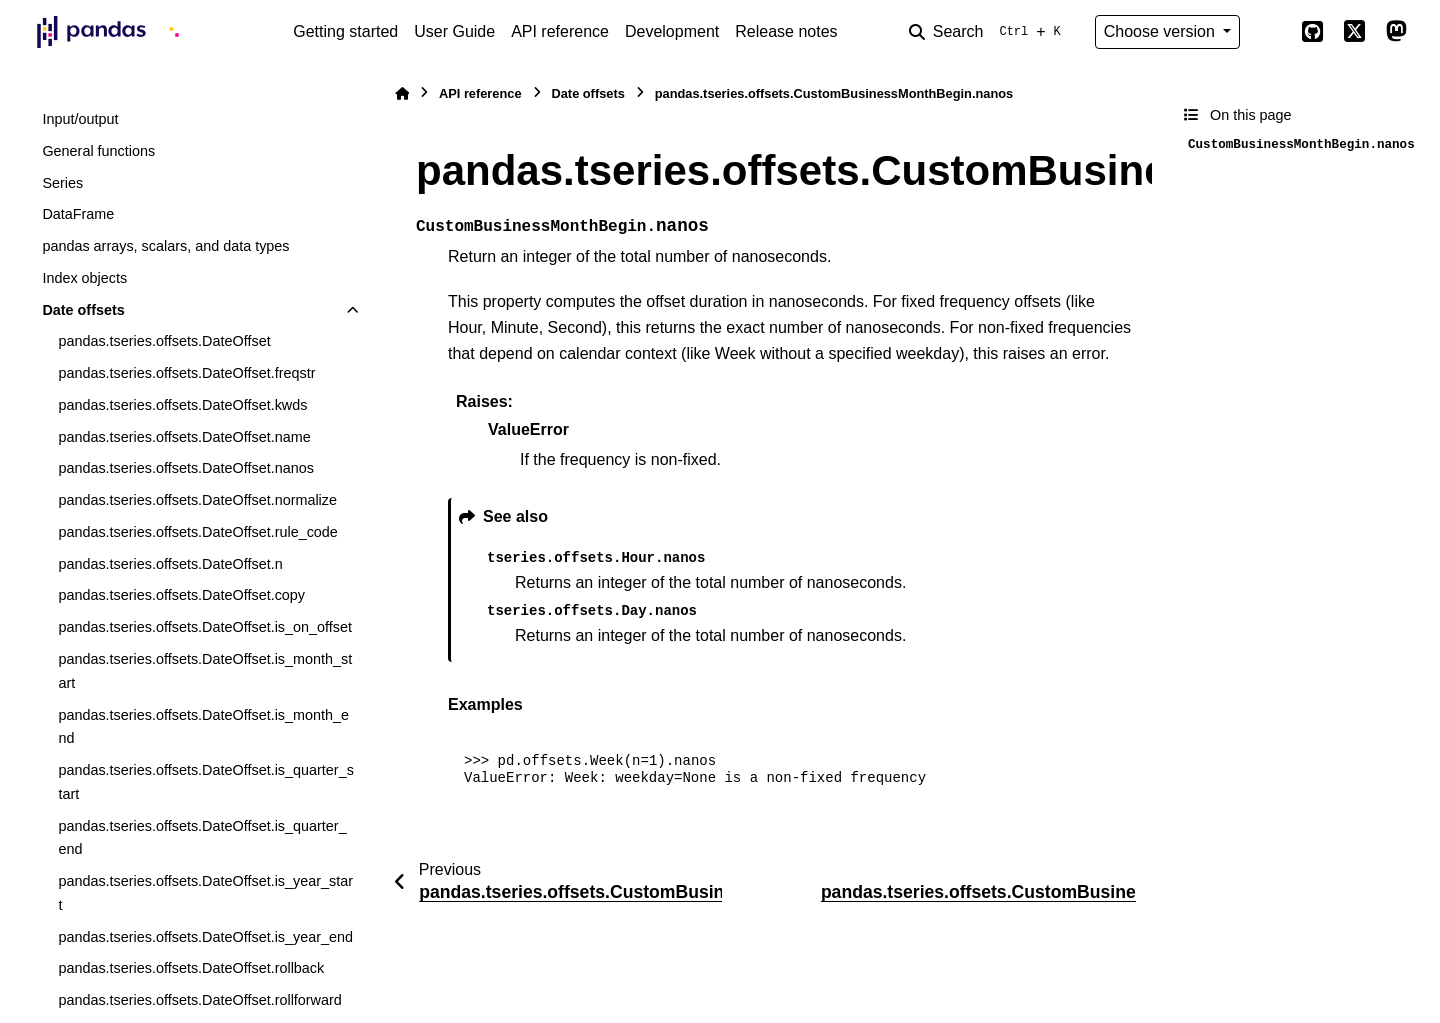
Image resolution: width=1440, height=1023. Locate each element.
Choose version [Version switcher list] (1162, 31)
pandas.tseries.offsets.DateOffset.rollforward (199, 1000)
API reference (560, 31)
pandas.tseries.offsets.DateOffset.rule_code (197, 532)
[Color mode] (1270, 32)
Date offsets (83, 310)
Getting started (345, 31)
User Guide (454, 31)
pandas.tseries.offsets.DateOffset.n (170, 564)
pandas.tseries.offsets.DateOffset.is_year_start (205, 893)
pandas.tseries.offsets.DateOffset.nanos (185, 468)
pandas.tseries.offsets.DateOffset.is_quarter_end (202, 838)
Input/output (80, 119)
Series (62, 183)
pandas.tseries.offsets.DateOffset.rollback (191, 968)
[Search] (989, 32)
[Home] (402, 93)
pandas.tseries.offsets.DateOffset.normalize (197, 500)
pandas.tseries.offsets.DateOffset (164, 341)
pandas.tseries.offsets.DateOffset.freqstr (186, 373)
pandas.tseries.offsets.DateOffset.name (184, 437)
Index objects (84, 278)
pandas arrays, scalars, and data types (165, 246)
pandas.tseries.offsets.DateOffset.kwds (182, 405)
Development (672, 31)
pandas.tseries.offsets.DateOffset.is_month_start (205, 671)
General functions (98, 151)
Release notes (786, 31)
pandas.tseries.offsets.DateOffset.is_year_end (205, 937)
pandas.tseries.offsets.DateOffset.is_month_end (203, 727)
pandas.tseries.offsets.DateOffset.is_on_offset (205, 627)
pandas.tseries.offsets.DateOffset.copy (181, 595)
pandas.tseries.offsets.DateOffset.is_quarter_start (205, 782)
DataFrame (78, 214)
